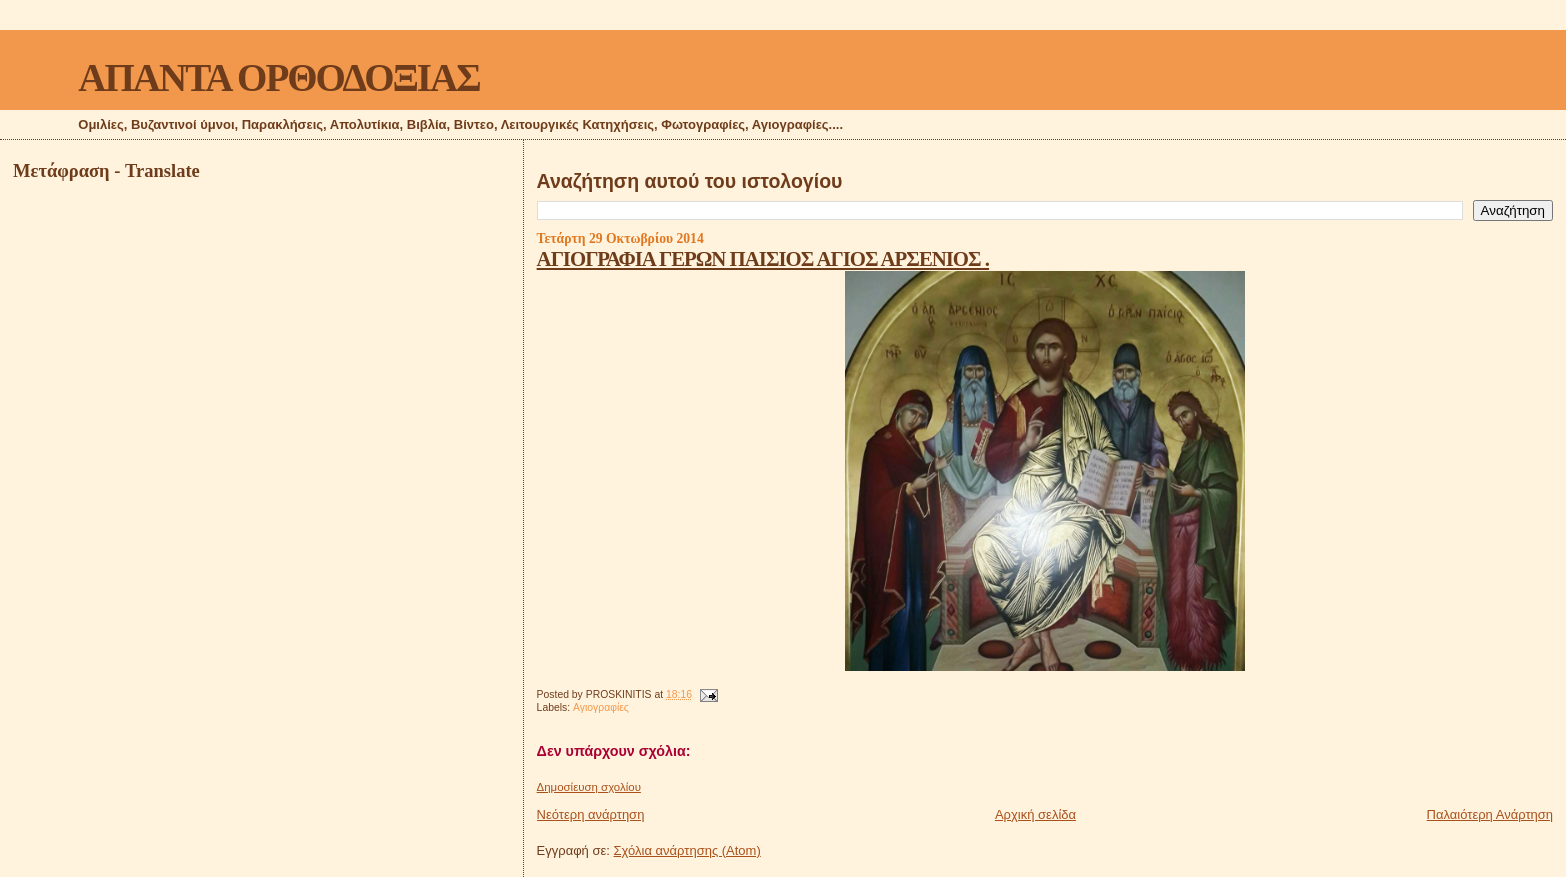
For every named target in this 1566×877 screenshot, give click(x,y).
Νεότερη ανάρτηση (591, 814)
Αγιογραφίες (601, 707)
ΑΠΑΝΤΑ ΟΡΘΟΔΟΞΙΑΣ (278, 77)
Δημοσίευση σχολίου (589, 787)
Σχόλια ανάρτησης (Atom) (687, 850)
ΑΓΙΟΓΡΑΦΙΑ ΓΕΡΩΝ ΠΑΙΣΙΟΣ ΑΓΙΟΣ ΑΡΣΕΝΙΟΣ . (763, 258)
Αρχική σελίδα (1035, 814)
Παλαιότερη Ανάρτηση (1490, 814)
